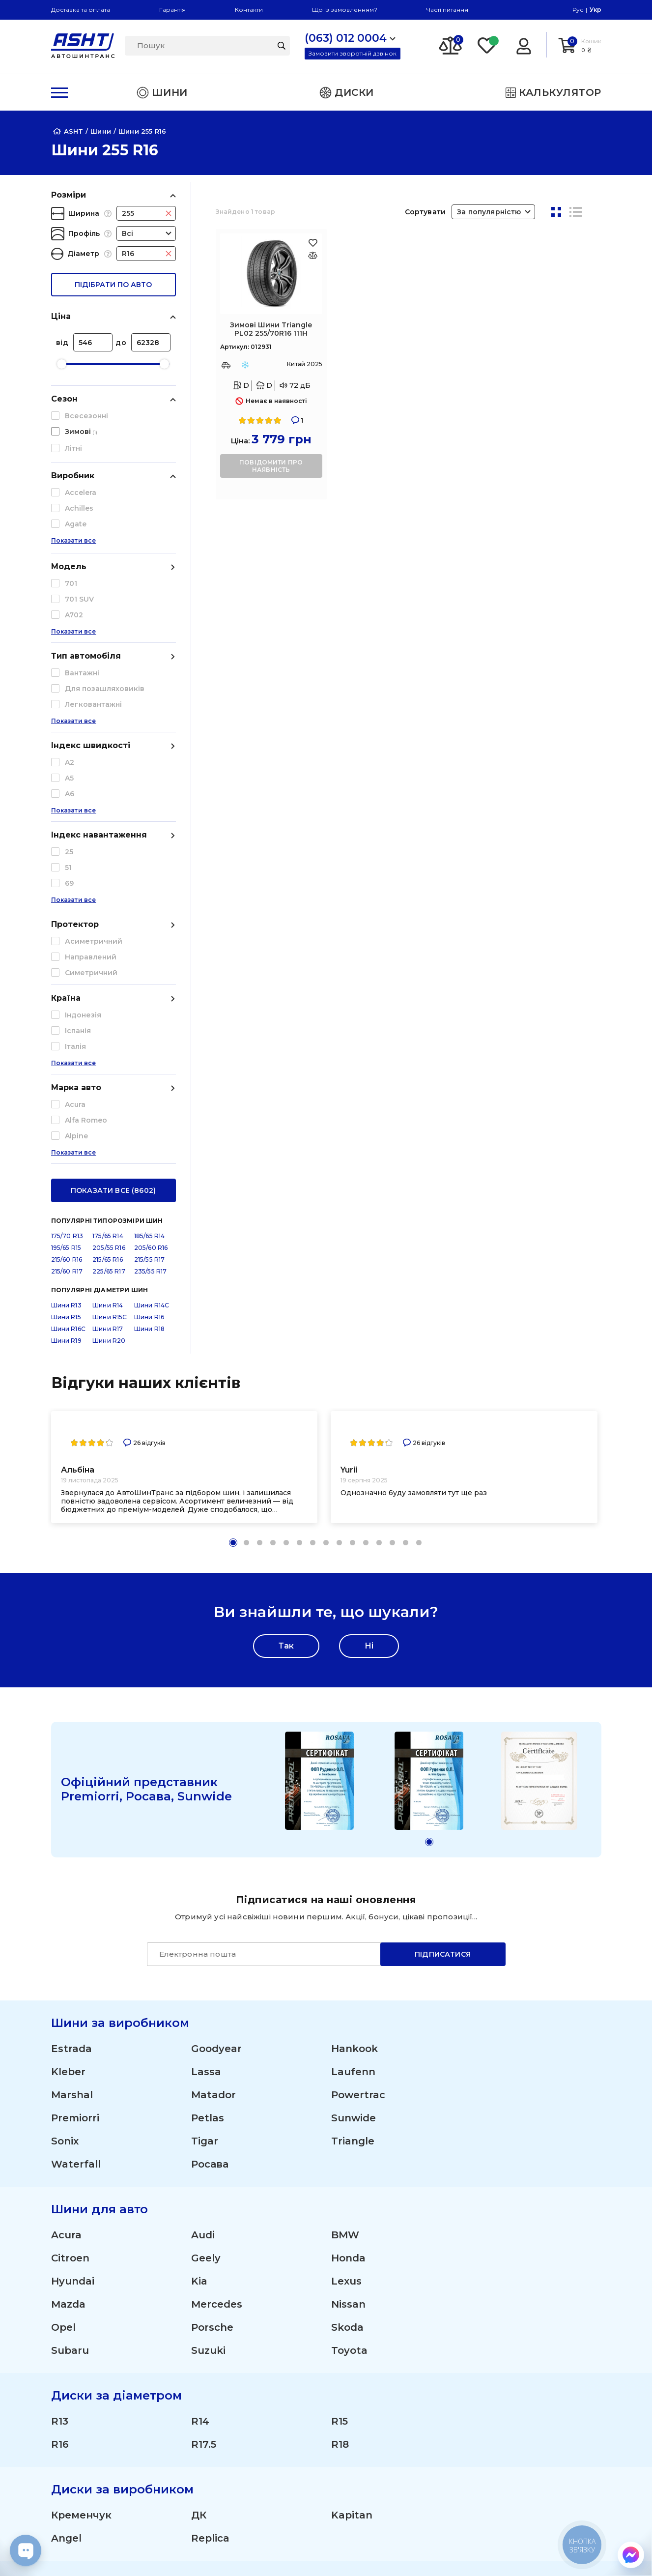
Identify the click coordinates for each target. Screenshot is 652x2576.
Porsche (212, 1936)
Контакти (249, 9)
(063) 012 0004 (79, 2358)
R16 (60, 2053)
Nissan (348, 1913)
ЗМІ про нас (518, 2396)
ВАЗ (62, 2287)
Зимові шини (302, 2414)
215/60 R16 (67, 868)
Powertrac (358, 1703)
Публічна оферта (530, 2433)
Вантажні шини (307, 2433)
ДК (198, 2124)
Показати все (73, 549)
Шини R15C (109, 925)
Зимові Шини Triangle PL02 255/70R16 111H (271, 329)
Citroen (70, 1867)
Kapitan (351, 2124)
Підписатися (443, 1563)
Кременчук (81, 2124)
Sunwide (353, 1727)
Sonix (65, 1750)
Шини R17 (107, 937)
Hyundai (72, 1890)
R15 (339, 2030)
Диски (286, 2377)
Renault (212, 2264)
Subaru (70, 1959)
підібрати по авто (113, 284)
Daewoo (352, 2218)
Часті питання (447, 9)
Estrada (71, 1657)
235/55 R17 (150, 880)
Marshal (72, 1703)
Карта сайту (518, 2501)
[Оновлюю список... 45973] (312, 255)
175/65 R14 (107, 844)
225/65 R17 (108, 880)
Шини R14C (151, 914)
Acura (66, 1844)
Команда (402, 2433)
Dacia (205, 2218)
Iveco (345, 2241)
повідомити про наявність (271, 466)
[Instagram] (278, 2551)
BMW (345, 1844)
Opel (63, 1936)
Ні (369, 1254)
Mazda (68, 1913)
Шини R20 (108, 949)
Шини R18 (149, 937)
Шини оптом (412, 2396)
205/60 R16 (151, 856)
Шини (285, 2358)
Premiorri (75, 1727)
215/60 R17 (67, 880)
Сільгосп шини (307, 2452)
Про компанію (526, 2358)
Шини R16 (149, 925)
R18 (340, 2053)
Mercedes (216, 1913)
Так (286, 1254)
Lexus (346, 1890)
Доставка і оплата (423, 2358)
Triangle (352, 1750)
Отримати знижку (423, 2414)
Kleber (68, 1680)
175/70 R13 (67, 844)
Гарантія (172, 9)
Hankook (354, 1657)
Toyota (349, 1959)
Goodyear (216, 1657)
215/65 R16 (107, 868)
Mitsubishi (77, 2264)
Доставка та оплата (80, 9)
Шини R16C (68, 937)
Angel (66, 2147)
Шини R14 (107, 914)
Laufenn (353, 1680)
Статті (504, 2377)
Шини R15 (66, 925)
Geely (206, 1867)
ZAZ (341, 2264)
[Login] (523, 44)
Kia (199, 1890)
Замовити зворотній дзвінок (353, 53)
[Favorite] (487, 44)
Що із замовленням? (344, 9)
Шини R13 (66, 914)
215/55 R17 (149, 868)
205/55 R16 (108, 856)
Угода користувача (536, 2452)
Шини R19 (66, 949)
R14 (200, 2030)
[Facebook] (325, 2551)
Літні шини (297, 2396)
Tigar (204, 1750)
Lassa (206, 1680)
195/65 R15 (66, 856)
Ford (63, 2241)
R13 (59, 2030)
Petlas (207, 1727)
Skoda (347, 1936)
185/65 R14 (149, 844)
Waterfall (76, 1773)
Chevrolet (76, 2218)
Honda (348, 1867)
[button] (233, 1151)
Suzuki (208, 1959)
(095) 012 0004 (79, 2370)
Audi (203, 1844)
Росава (209, 1773)
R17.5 (203, 2053)
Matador (213, 1703)
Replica (210, 2147)
